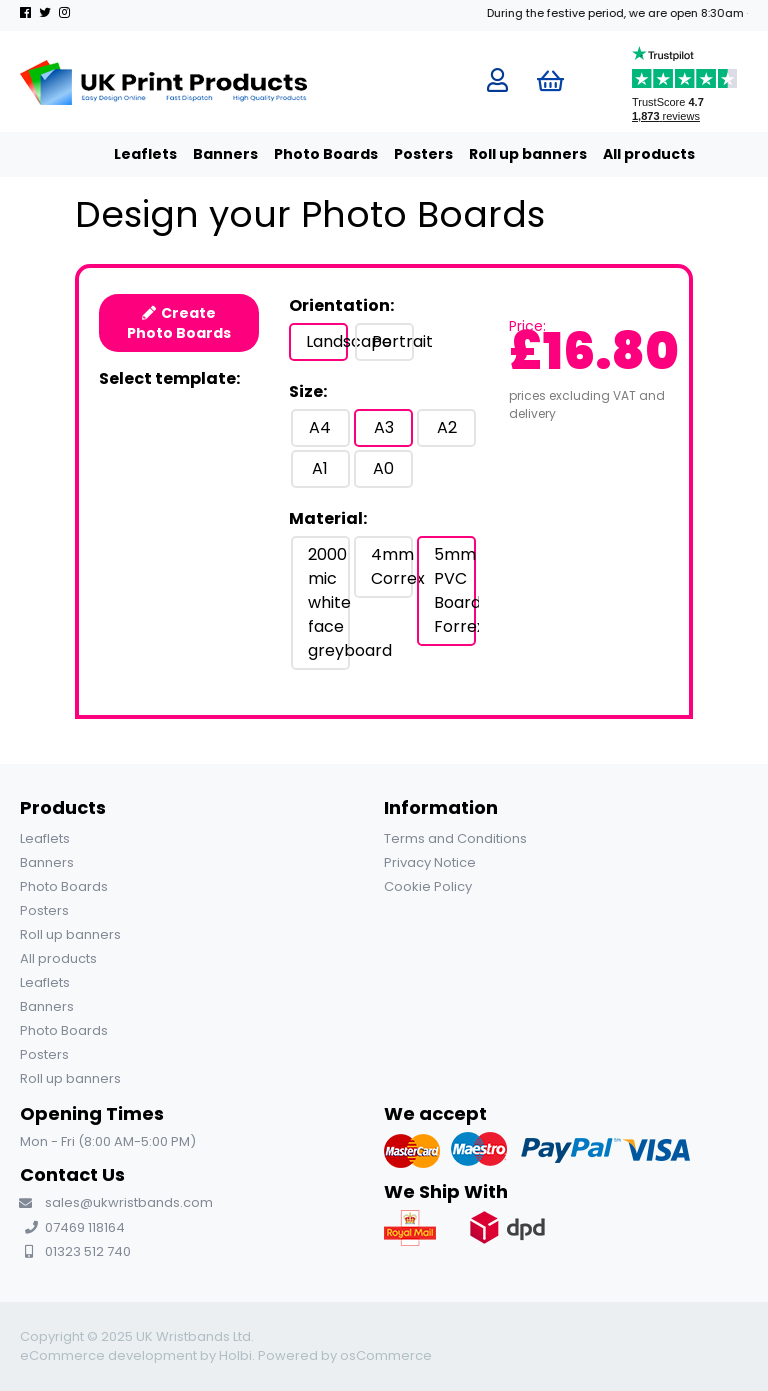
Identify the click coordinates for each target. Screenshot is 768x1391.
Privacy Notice (430, 862)
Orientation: (341, 305)
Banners (205, 154)
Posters (403, 154)
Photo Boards (306, 154)
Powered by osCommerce (345, 1355)
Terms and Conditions (455, 838)
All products (629, 154)
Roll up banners (508, 154)
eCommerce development (108, 1355)
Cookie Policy (428, 886)
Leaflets (125, 154)
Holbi (235, 1355)
